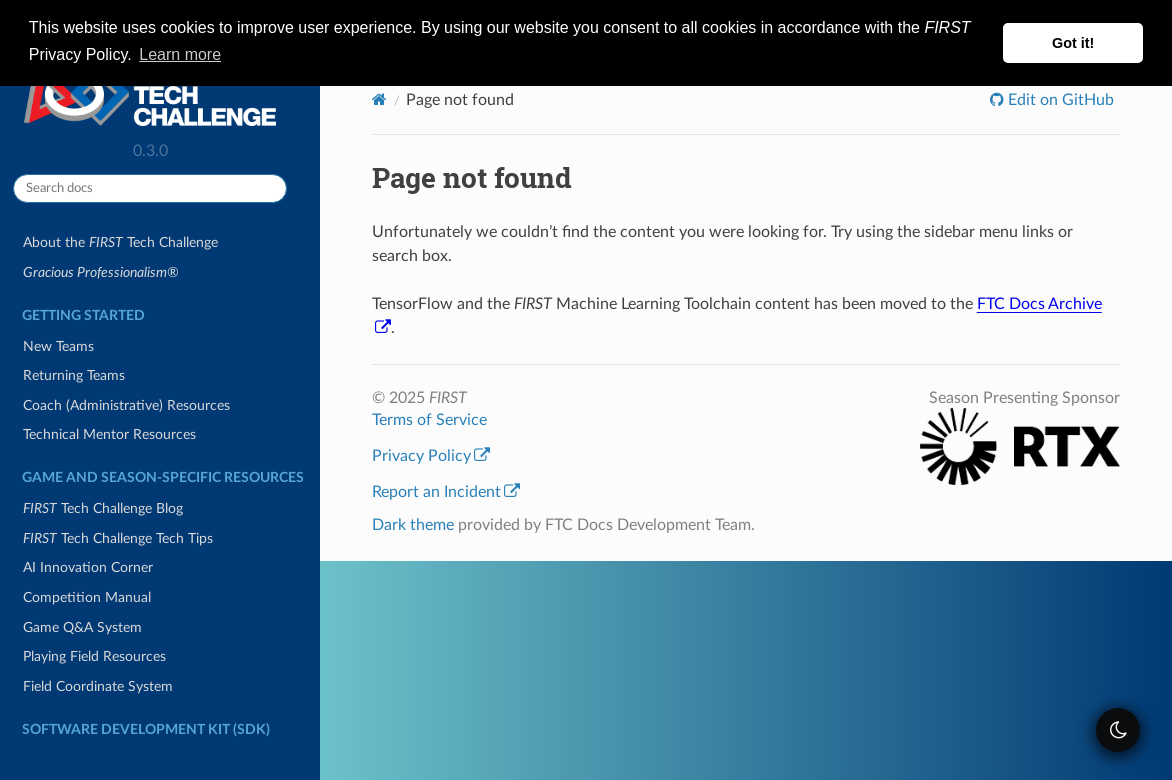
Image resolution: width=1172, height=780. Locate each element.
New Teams (58, 346)
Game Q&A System (82, 627)
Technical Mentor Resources (109, 434)
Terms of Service (429, 420)
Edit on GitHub (1059, 100)
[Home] (379, 99)
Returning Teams (74, 375)
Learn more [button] (180, 54)
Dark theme (413, 525)
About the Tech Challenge (120, 242)
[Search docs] (150, 188)
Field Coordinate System (98, 686)
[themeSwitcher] (1118, 730)
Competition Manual (87, 597)
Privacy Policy (431, 456)
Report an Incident (446, 492)
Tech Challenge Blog (103, 508)
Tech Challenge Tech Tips (118, 538)
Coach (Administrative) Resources (126, 405)
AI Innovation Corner (88, 567)
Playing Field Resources (94, 656)
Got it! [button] (1073, 43)
